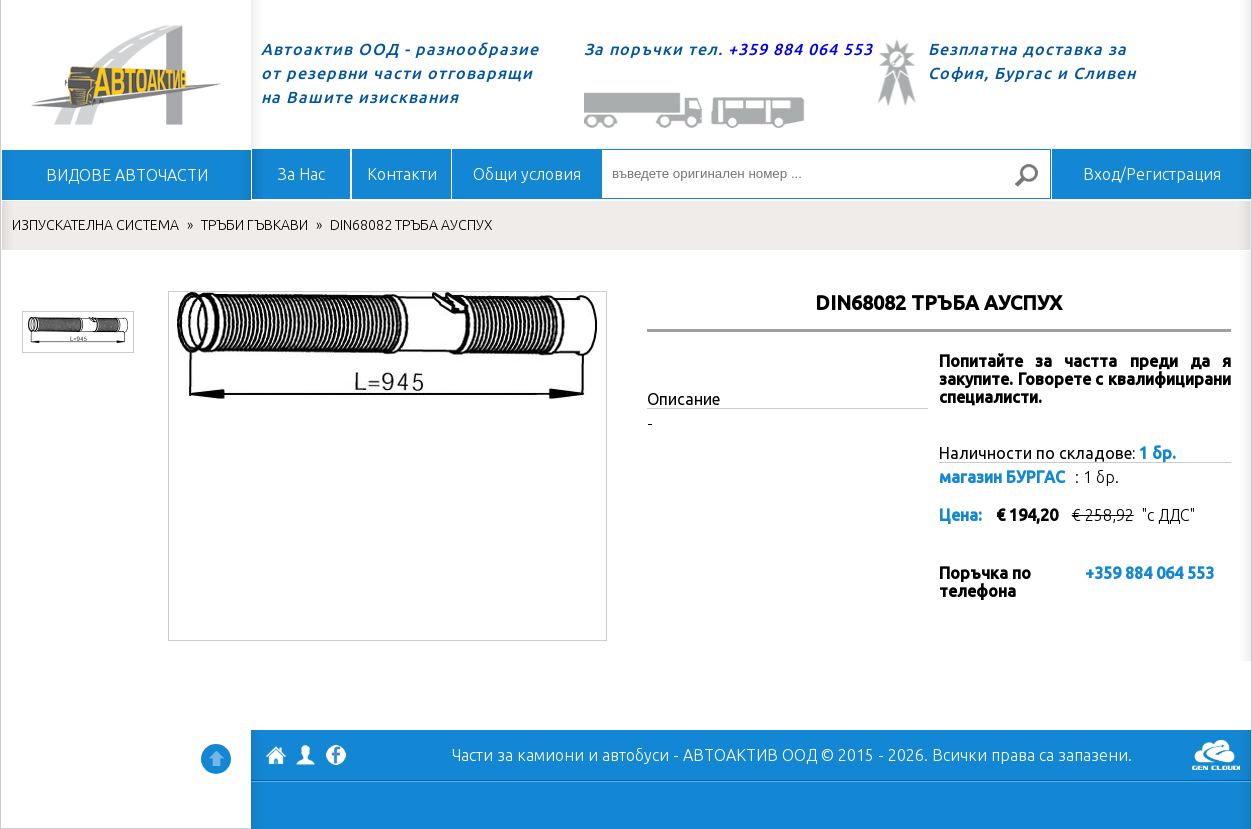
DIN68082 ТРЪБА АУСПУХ (411, 225)
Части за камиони (518, 755)
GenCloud (1216, 755)
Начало (126, 75)
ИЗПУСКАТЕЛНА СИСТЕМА (95, 225)
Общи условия (527, 174)
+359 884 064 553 (800, 49)
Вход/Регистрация (1152, 174)
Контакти (402, 174)
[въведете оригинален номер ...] (826, 174)
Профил (306, 755)
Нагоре (216, 759)
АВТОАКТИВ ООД (276, 758)
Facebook (336, 757)
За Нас (301, 174)
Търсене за (1035, 183)
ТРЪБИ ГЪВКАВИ (254, 225)
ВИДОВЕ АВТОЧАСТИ (127, 175)
